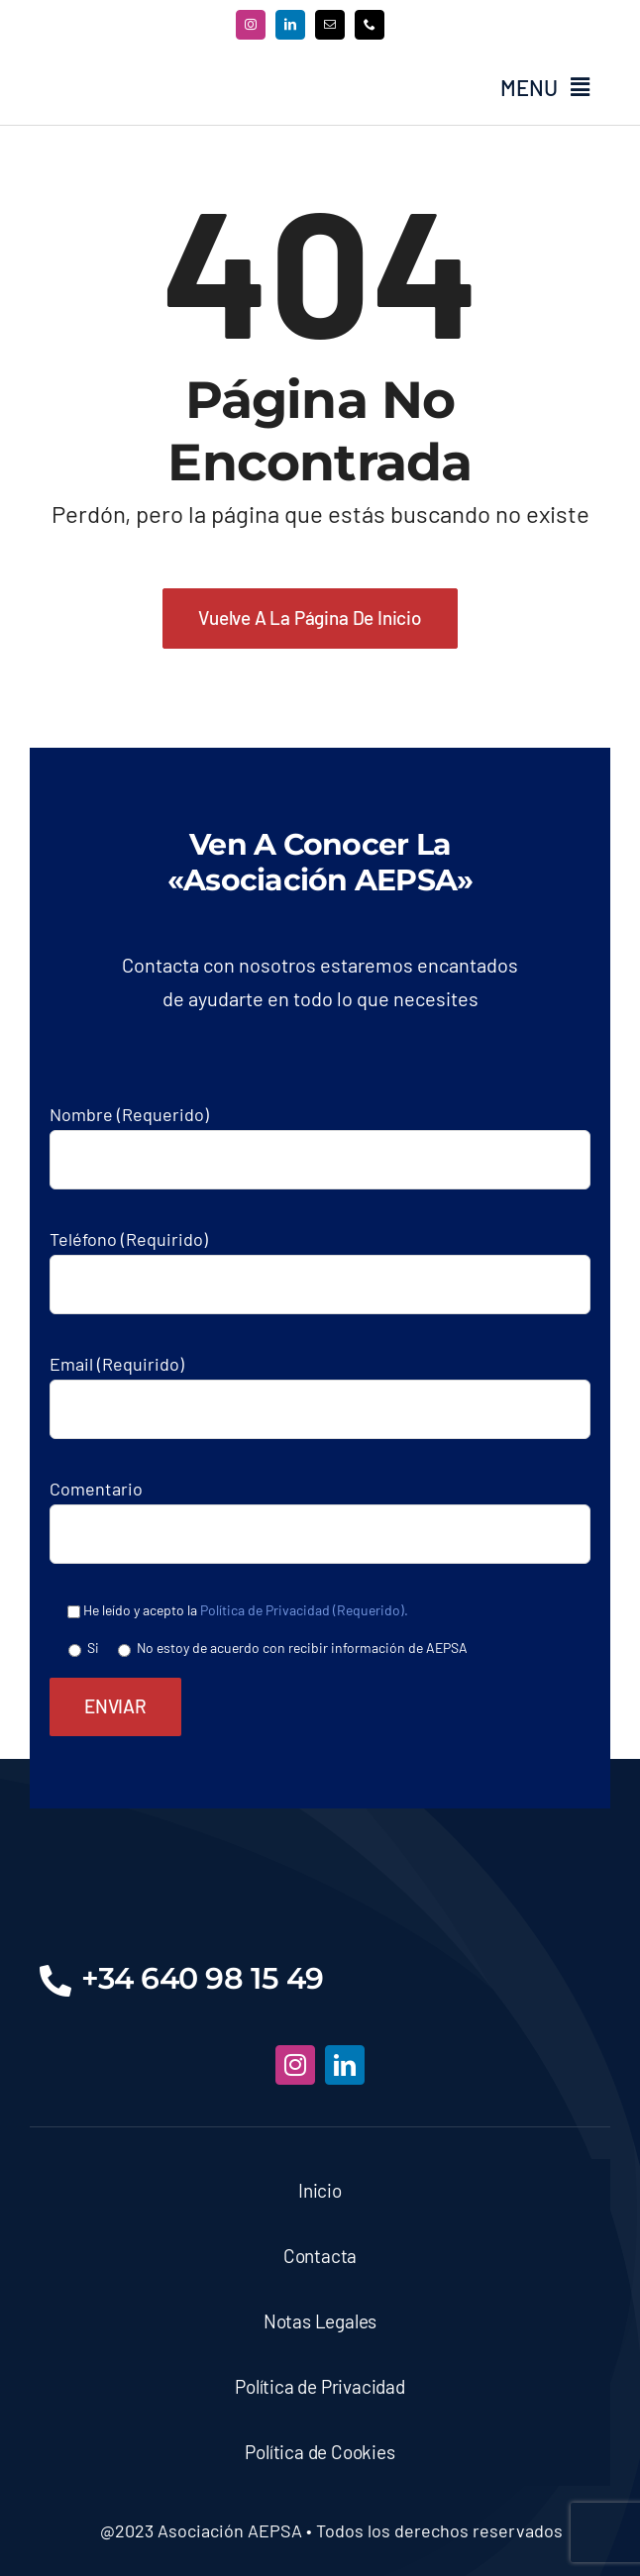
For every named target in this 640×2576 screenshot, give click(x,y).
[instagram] (251, 25)
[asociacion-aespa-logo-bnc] (320, 1869)
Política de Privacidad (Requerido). (304, 1609)
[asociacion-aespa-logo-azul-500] (153, 70)
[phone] (369, 25)
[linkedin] (290, 25)
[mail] (330, 25)
